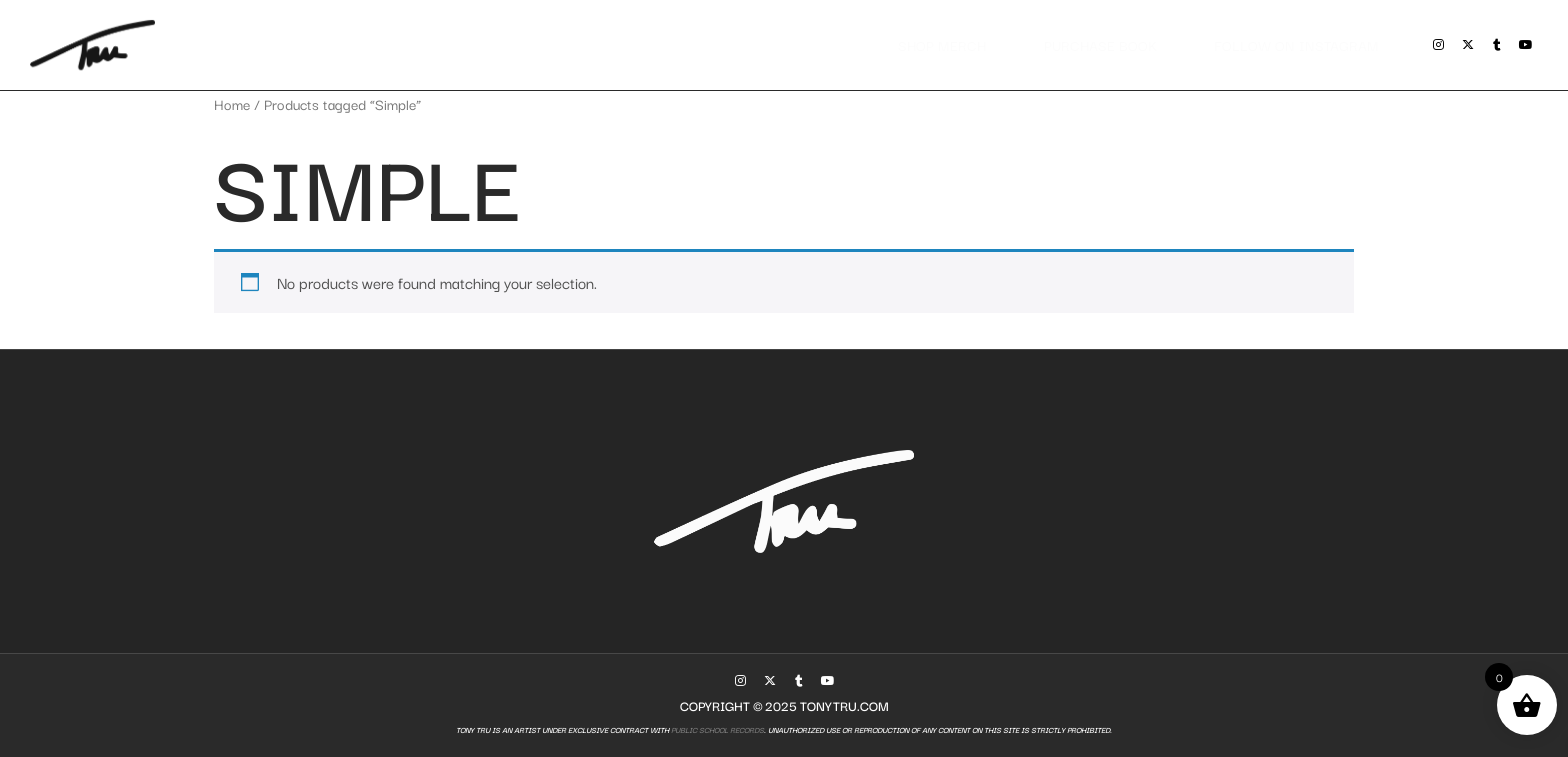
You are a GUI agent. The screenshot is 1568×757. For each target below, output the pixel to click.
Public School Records (716, 729)
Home (232, 103)
